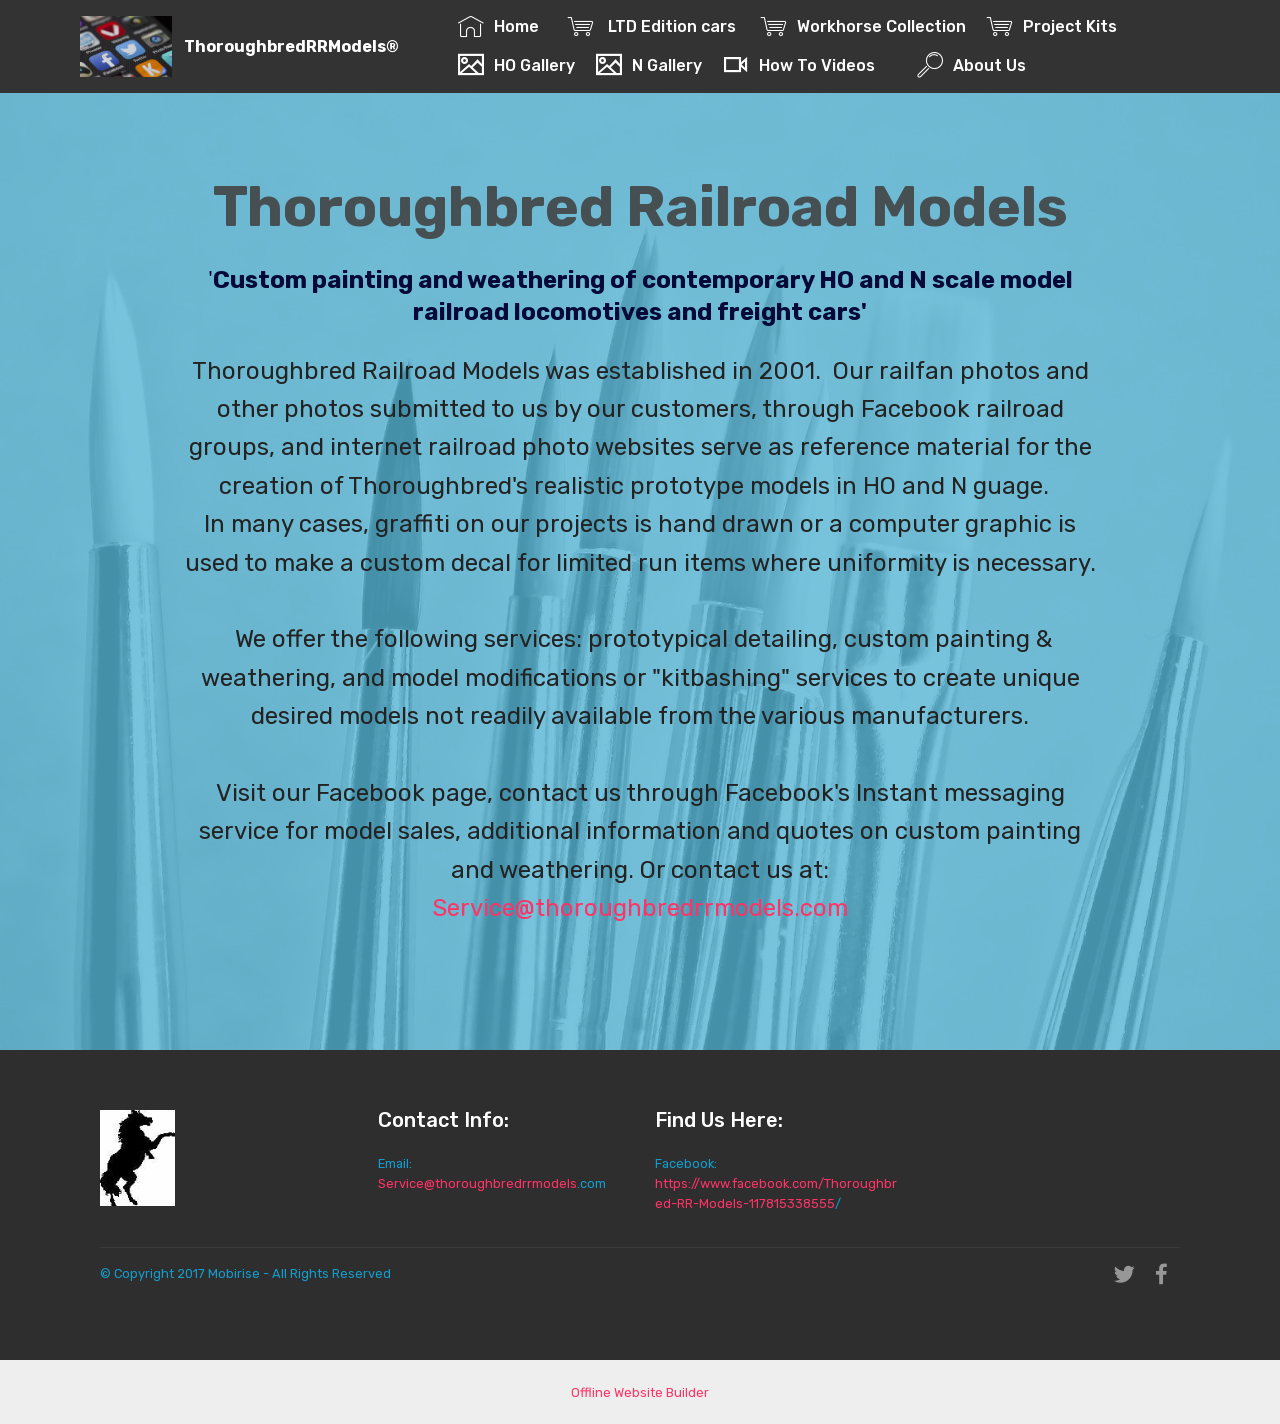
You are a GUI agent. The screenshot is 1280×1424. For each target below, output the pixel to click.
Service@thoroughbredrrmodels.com (640, 908)
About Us (971, 65)
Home (502, 26)
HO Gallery (516, 65)
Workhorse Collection (863, 26)
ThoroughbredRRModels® (291, 46)
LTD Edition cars (654, 26)
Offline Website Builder (640, 1392)
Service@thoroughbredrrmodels (477, 1183)
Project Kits (1056, 26)
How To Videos (799, 65)
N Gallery (649, 65)
